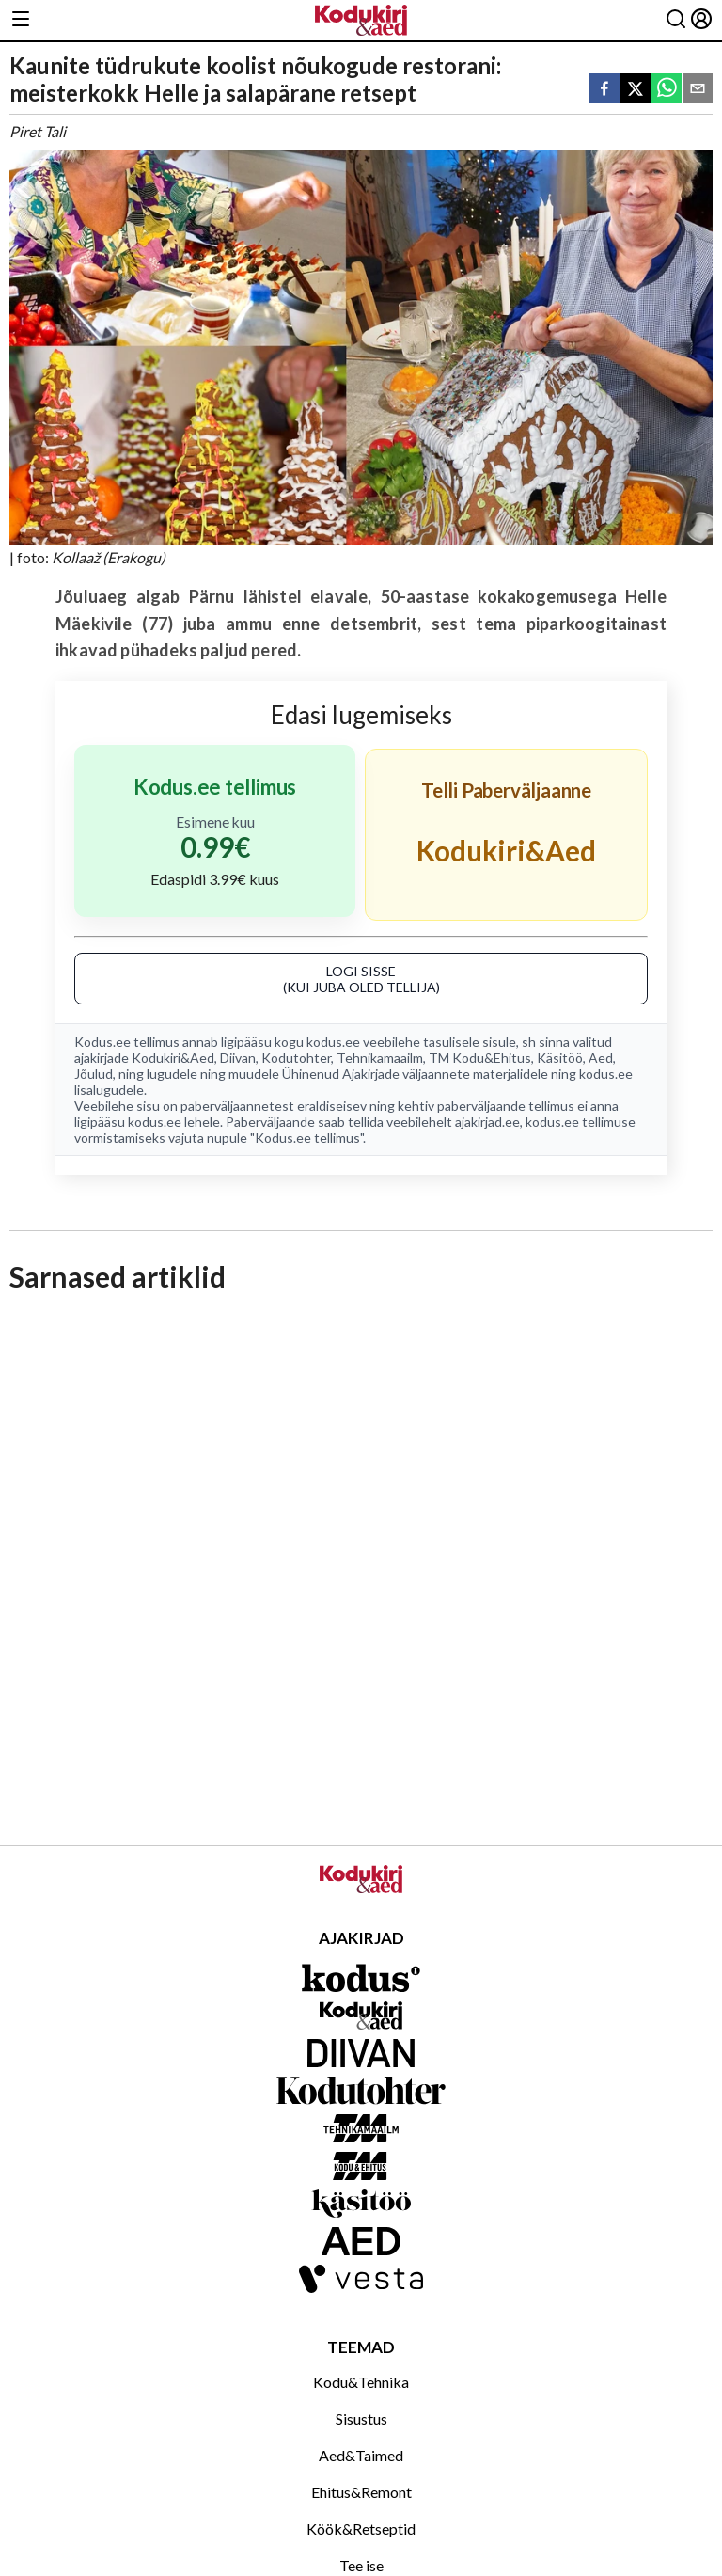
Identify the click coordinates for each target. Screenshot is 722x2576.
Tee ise (361, 2565)
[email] (698, 89)
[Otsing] (676, 20)
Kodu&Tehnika (361, 2382)
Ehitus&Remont (361, 2492)
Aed (601, 1058)
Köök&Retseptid (361, 2528)
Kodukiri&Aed (173, 1058)
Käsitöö (560, 1058)
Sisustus (361, 2418)
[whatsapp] (666, 89)
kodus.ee (333, 1042)
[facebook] (604, 89)
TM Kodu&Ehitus (480, 1058)
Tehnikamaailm (380, 1058)
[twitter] (635, 89)
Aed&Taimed (361, 2455)
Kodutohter (296, 1058)
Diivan (238, 1058)
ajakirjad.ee (487, 1122)
